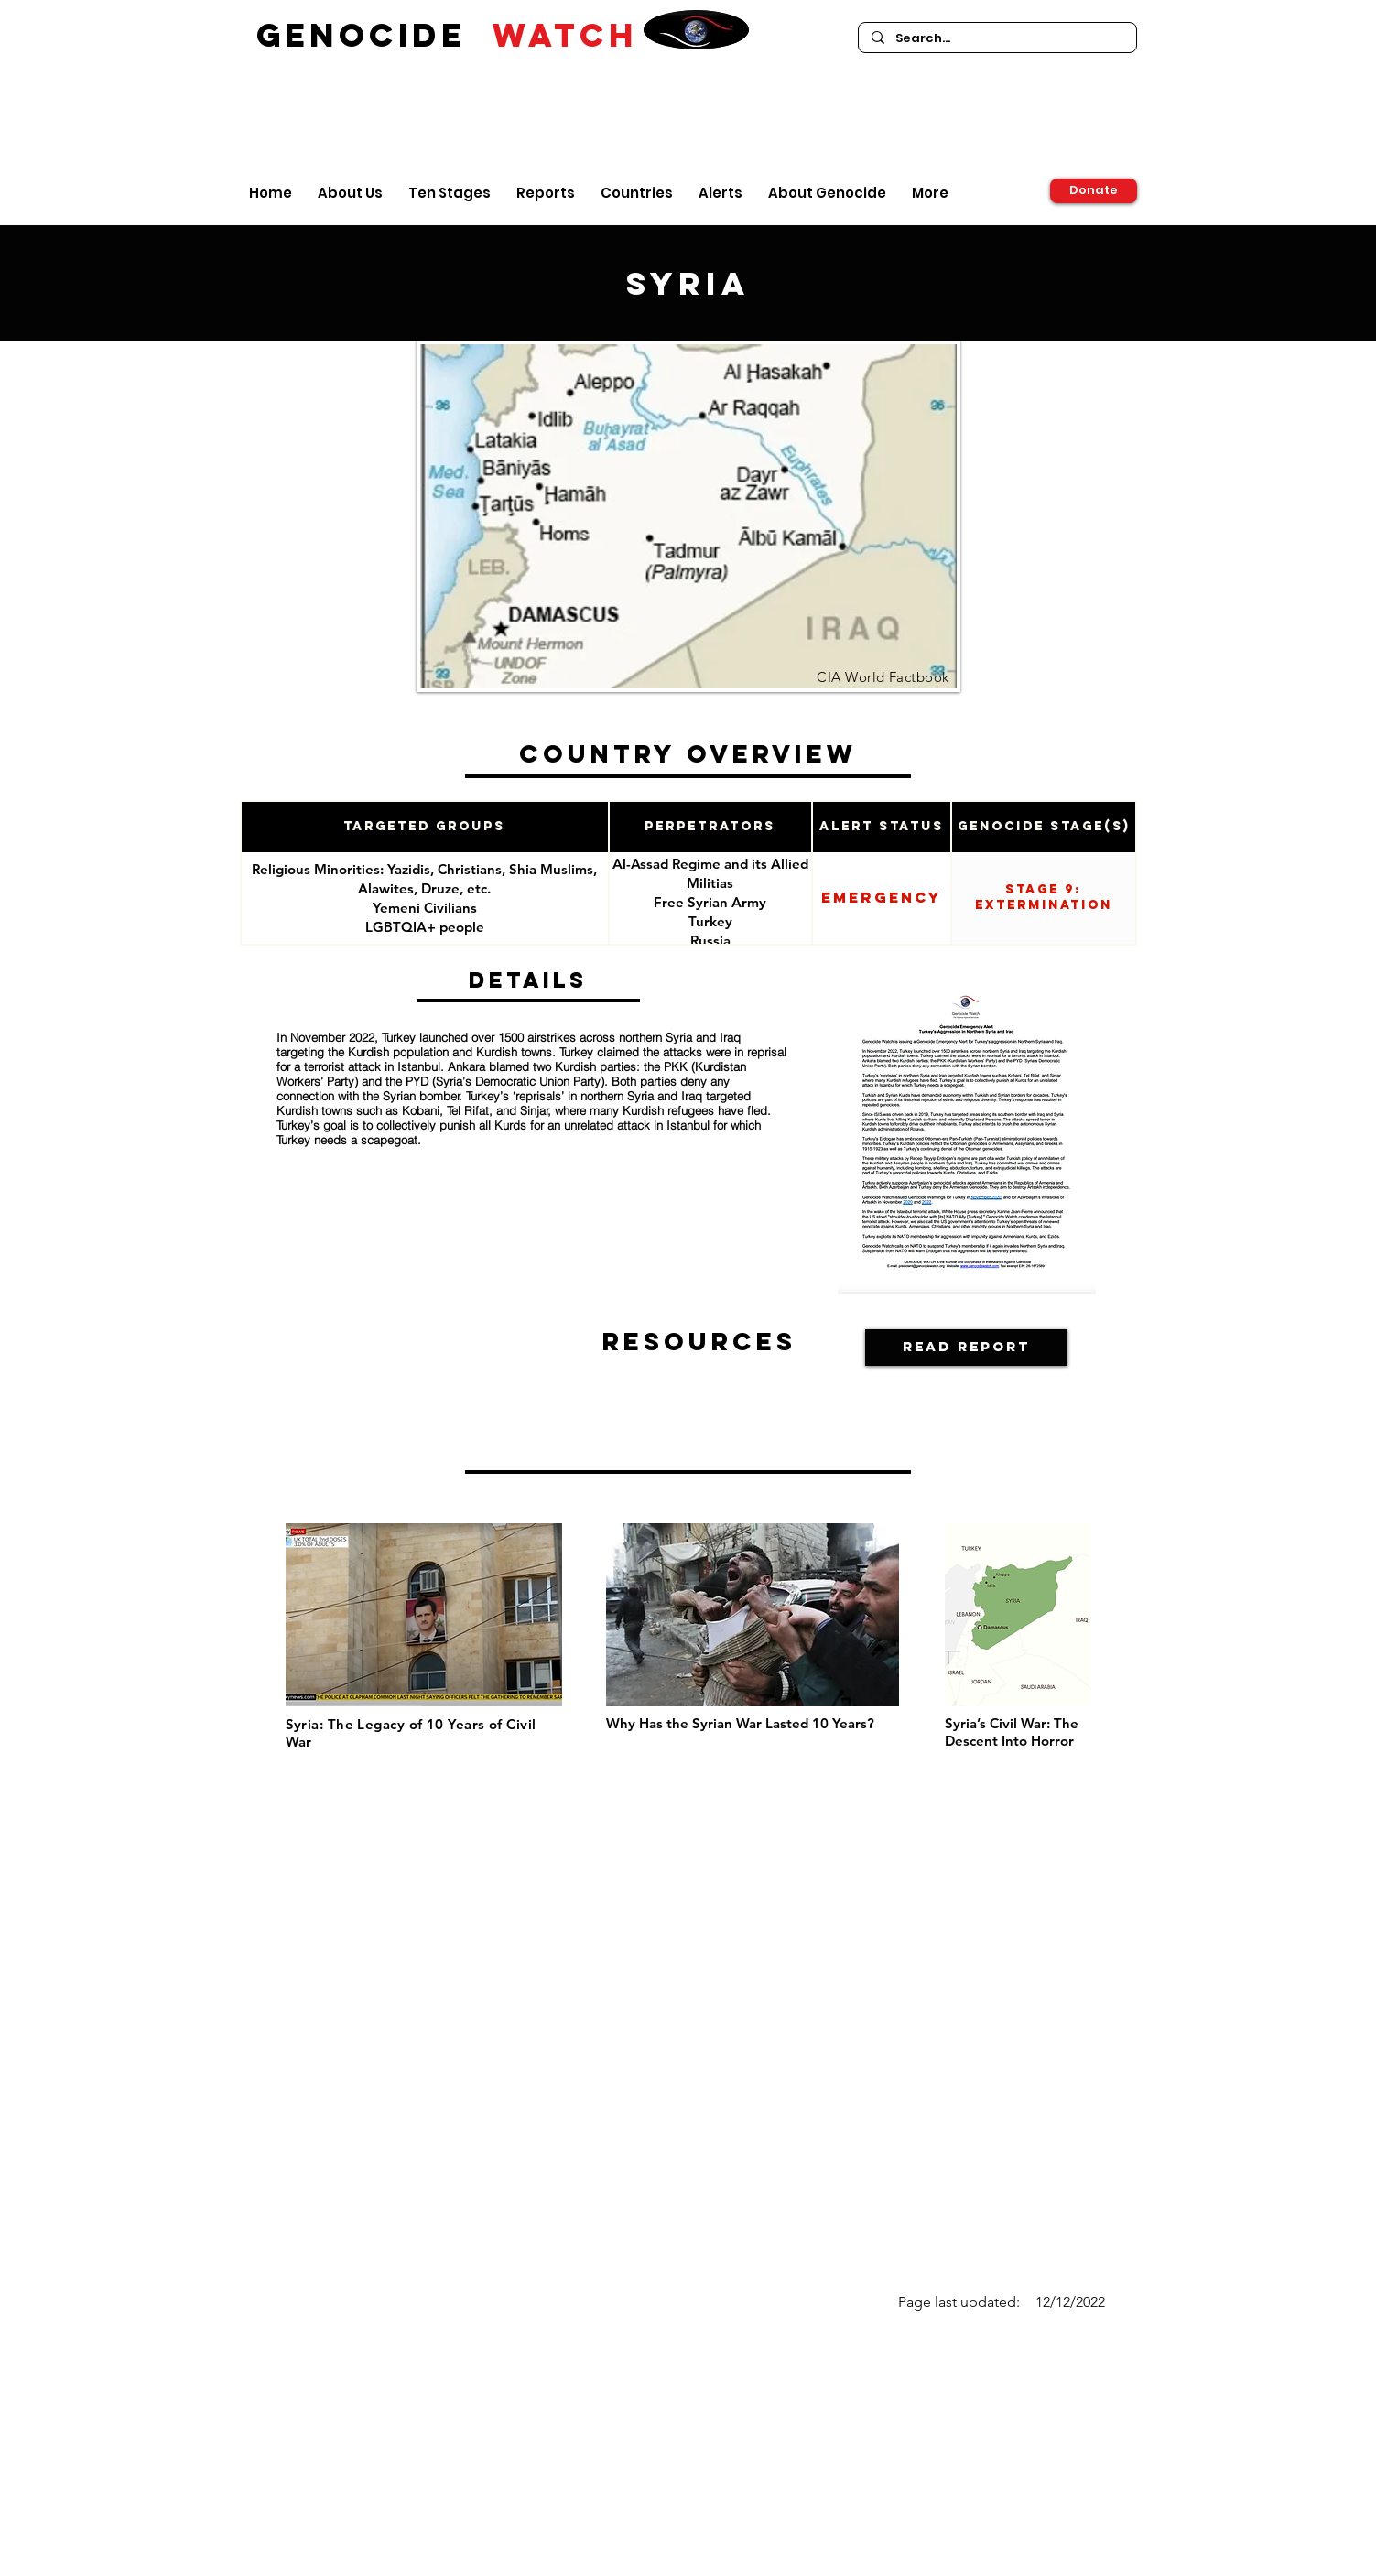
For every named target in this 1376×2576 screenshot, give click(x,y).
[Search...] (996, 38)
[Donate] (1093, 191)
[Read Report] (966, 1347)
